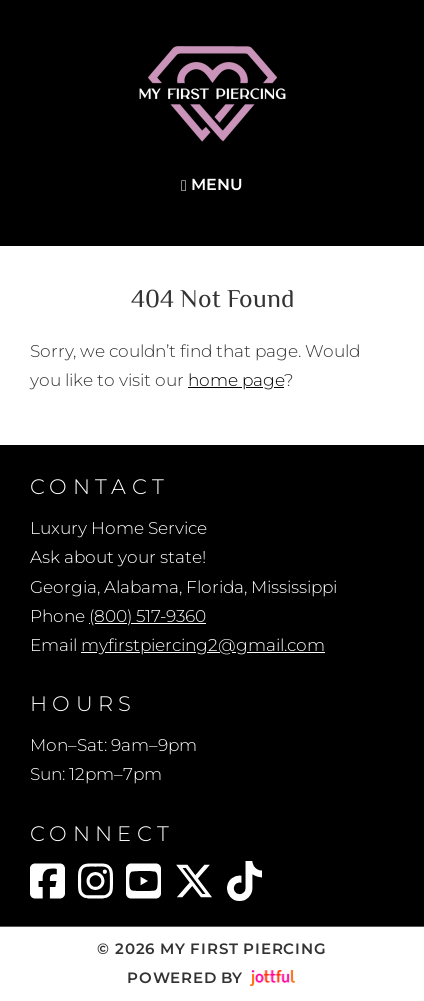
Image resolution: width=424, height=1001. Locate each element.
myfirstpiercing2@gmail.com (203, 645)
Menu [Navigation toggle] (212, 184)
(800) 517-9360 (147, 616)
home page (236, 380)
